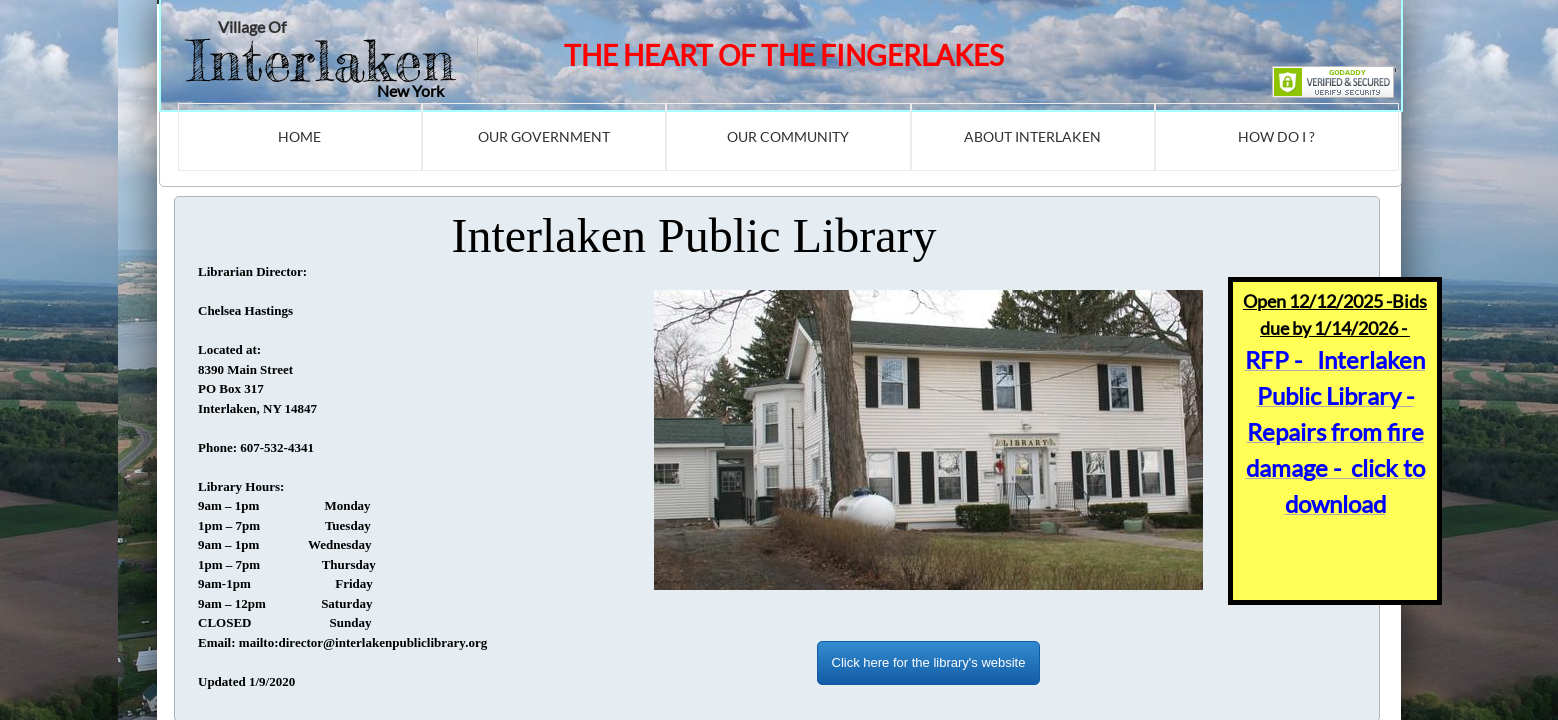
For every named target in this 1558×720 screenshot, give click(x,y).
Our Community (788, 136)
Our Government (544, 136)
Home (299, 136)
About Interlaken (1032, 136)
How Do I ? (1276, 136)
